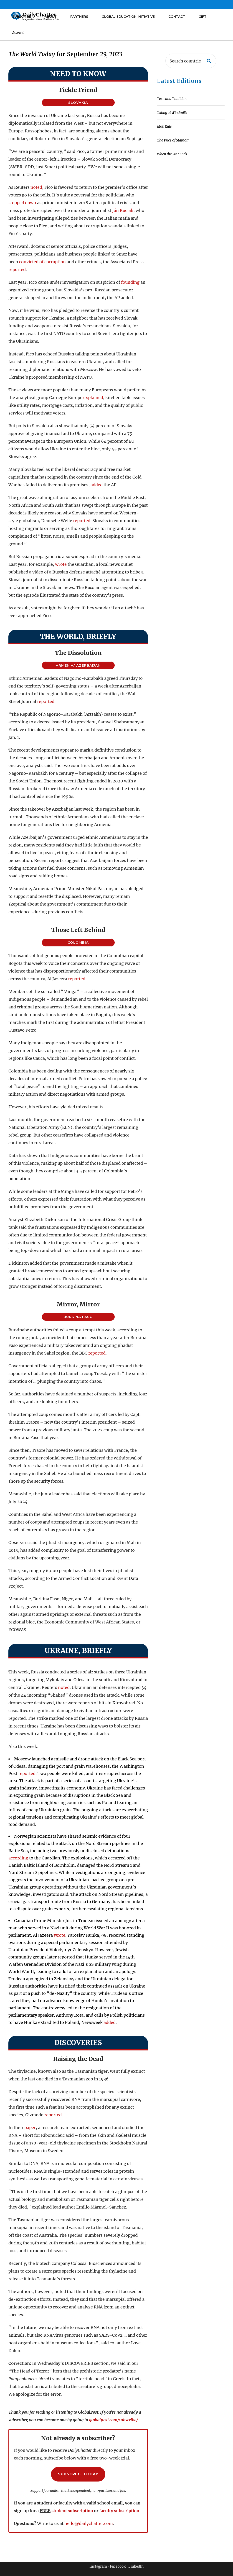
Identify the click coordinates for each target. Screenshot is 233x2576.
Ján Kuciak (122, 210)
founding (130, 282)
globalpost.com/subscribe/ (113, 2419)
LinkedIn (136, 2566)
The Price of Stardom (173, 140)
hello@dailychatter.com (88, 2523)
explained (93, 397)
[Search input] (185, 61)
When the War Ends (172, 154)
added (97, 484)
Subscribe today (78, 2474)
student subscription (72, 2510)
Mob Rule (164, 126)
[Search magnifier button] (209, 61)
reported (17, 269)
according (18, 1858)
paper (30, 2127)
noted (36, 187)
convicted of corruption (42, 261)
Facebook (118, 2566)
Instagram (98, 2566)
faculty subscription (119, 2510)
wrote (61, 564)
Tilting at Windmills (172, 112)
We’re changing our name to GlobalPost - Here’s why (116, 4)
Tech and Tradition (172, 99)
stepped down (22, 202)
